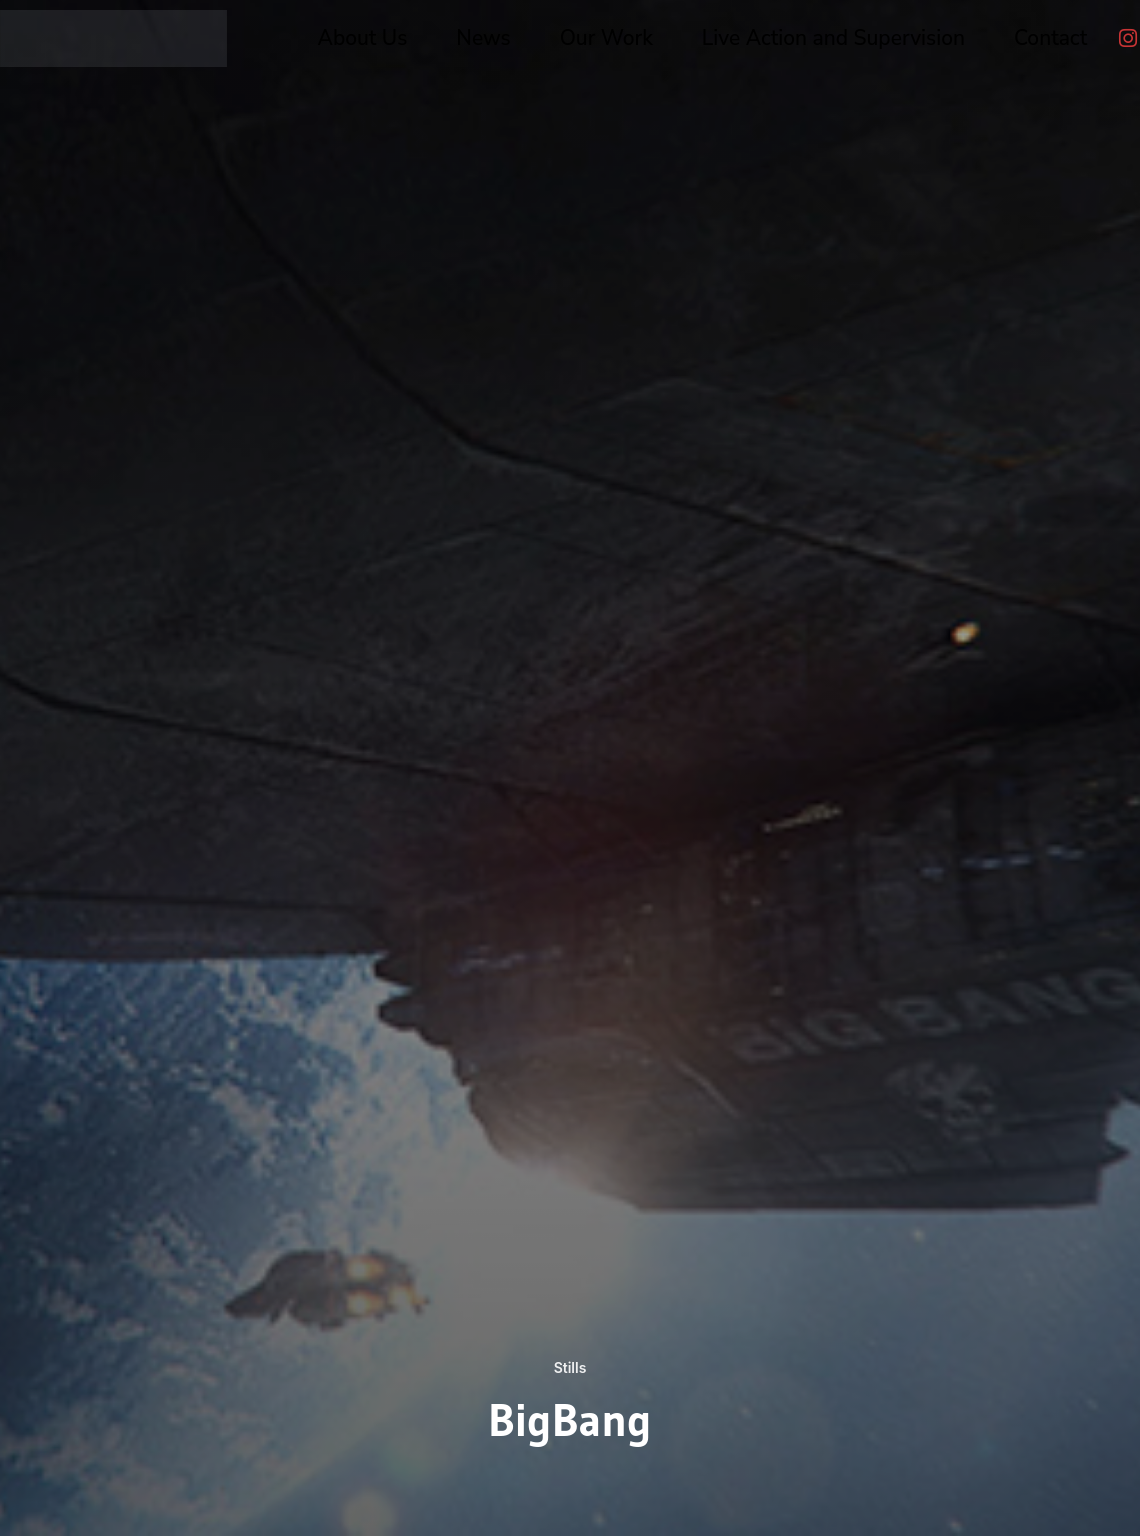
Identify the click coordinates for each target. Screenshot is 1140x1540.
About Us (363, 38)
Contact (1050, 38)
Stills (569, 1367)
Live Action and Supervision (833, 38)
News (483, 38)
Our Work (606, 38)
